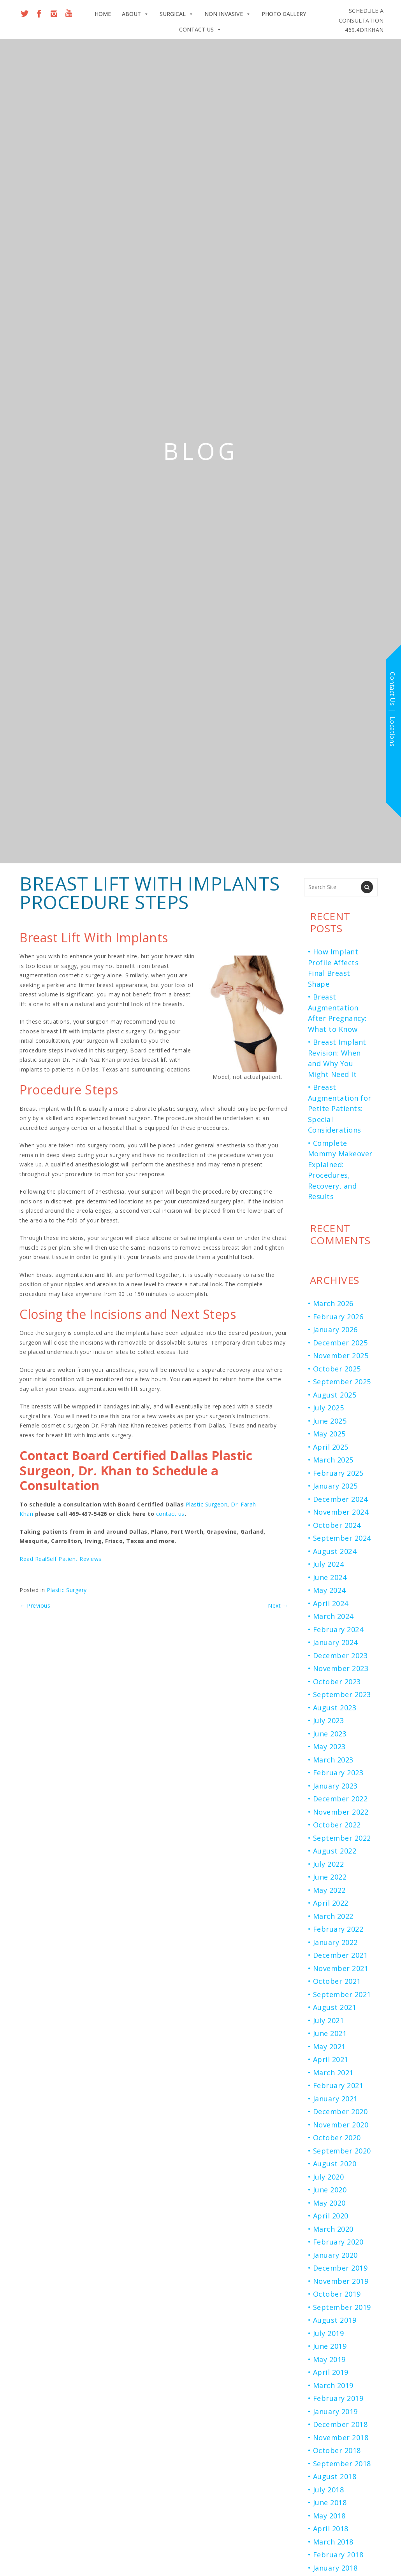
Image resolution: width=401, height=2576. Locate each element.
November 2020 (341, 2124)
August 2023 (335, 1707)
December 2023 (340, 1655)
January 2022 (335, 1942)
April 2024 (330, 1603)
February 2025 (338, 1473)
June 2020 (330, 2189)
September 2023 (342, 1694)
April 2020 (330, 2215)
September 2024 (342, 1538)
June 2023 (330, 1733)
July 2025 (328, 1407)
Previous (34, 1605)
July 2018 (328, 2489)
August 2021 (335, 2007)
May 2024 (329, 1590)
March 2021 (333, 2072)
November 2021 (341, 1968)
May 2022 (329, 1890)
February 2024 (338, 1629)
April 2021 (330, 2059)
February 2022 (338, 1929)
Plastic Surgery (67, 1590)
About (135, 14)
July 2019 (328, 2333)
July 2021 (328, 2020)
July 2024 (328, 1564)
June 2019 (330, 2346)
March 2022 (333, 1916)
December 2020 (340, 2111)
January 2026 (335, 1329)
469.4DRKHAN (361, 20)
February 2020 (338, 2241)
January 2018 (335, 2567)
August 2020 (335, 2163)
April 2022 (330, 1903)
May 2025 (329, 1433)
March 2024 (333, 1616)
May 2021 (329, 2046)
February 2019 (338, 2398)
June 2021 (330, 2033)
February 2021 (338, 2085)
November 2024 (341, 1512)
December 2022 (340, 1798)
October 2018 (337, 2450)
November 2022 (341, 1812)
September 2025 (342, 1381)
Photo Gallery (284, 14)
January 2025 (335, 1486)
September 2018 (342, 2463)
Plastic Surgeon (207, 1504)
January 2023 (335, 1785)
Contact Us (200, 29)
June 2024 (330, 1577)
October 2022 (337, 1824)
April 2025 (330, 1447)
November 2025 (341, 1355)
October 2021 (337, 1981)
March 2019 (333, 2385)
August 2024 (335, 1551)
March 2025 (333, 1459)
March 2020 (333, 2229)
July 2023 (328, 1720)
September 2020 (342, 2150)
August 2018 (335, 2476)
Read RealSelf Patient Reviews (60, 1558)
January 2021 (335, 2098)
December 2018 (340, 2424)
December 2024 (340, 1499)
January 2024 (335, 1642)
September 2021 (342, 1994)
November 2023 (341, 1668)
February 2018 (338, 2554)
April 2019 (330, 2372)
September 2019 (342, 2307)
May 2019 (329, 2359)
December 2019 (340, 2268)
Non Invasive (227, 14)
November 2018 (341, 2437)
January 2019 (335, 2411)
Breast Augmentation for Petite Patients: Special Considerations (339, 1108)
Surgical (176, 14)
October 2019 (337, 2294)
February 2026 (338, 1316)
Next (278, 1605)
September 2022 (342, 1838)
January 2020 (335, 2255)
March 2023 (333, 1759)
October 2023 (337, 1681)
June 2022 (330, 1877)
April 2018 (330, 2528)
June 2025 (330, 1421)
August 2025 (335, 1394)
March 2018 (333, 2541)
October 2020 (337, 2137)
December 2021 (340, 1955)
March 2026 (333, 1303)
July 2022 (328, 1864)
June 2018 (330, 2502)
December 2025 (340, 1342)
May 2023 (329, 1746)
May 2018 (329, 2515)
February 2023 (338, 1772)
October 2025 (337, 1368)
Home (103, 14)
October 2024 (337, 1525)
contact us (170, 1513)
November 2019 (341, 2281)
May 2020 (329, 2203)
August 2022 (335, 1850)
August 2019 (335, 2320)
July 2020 (328, 2176)
